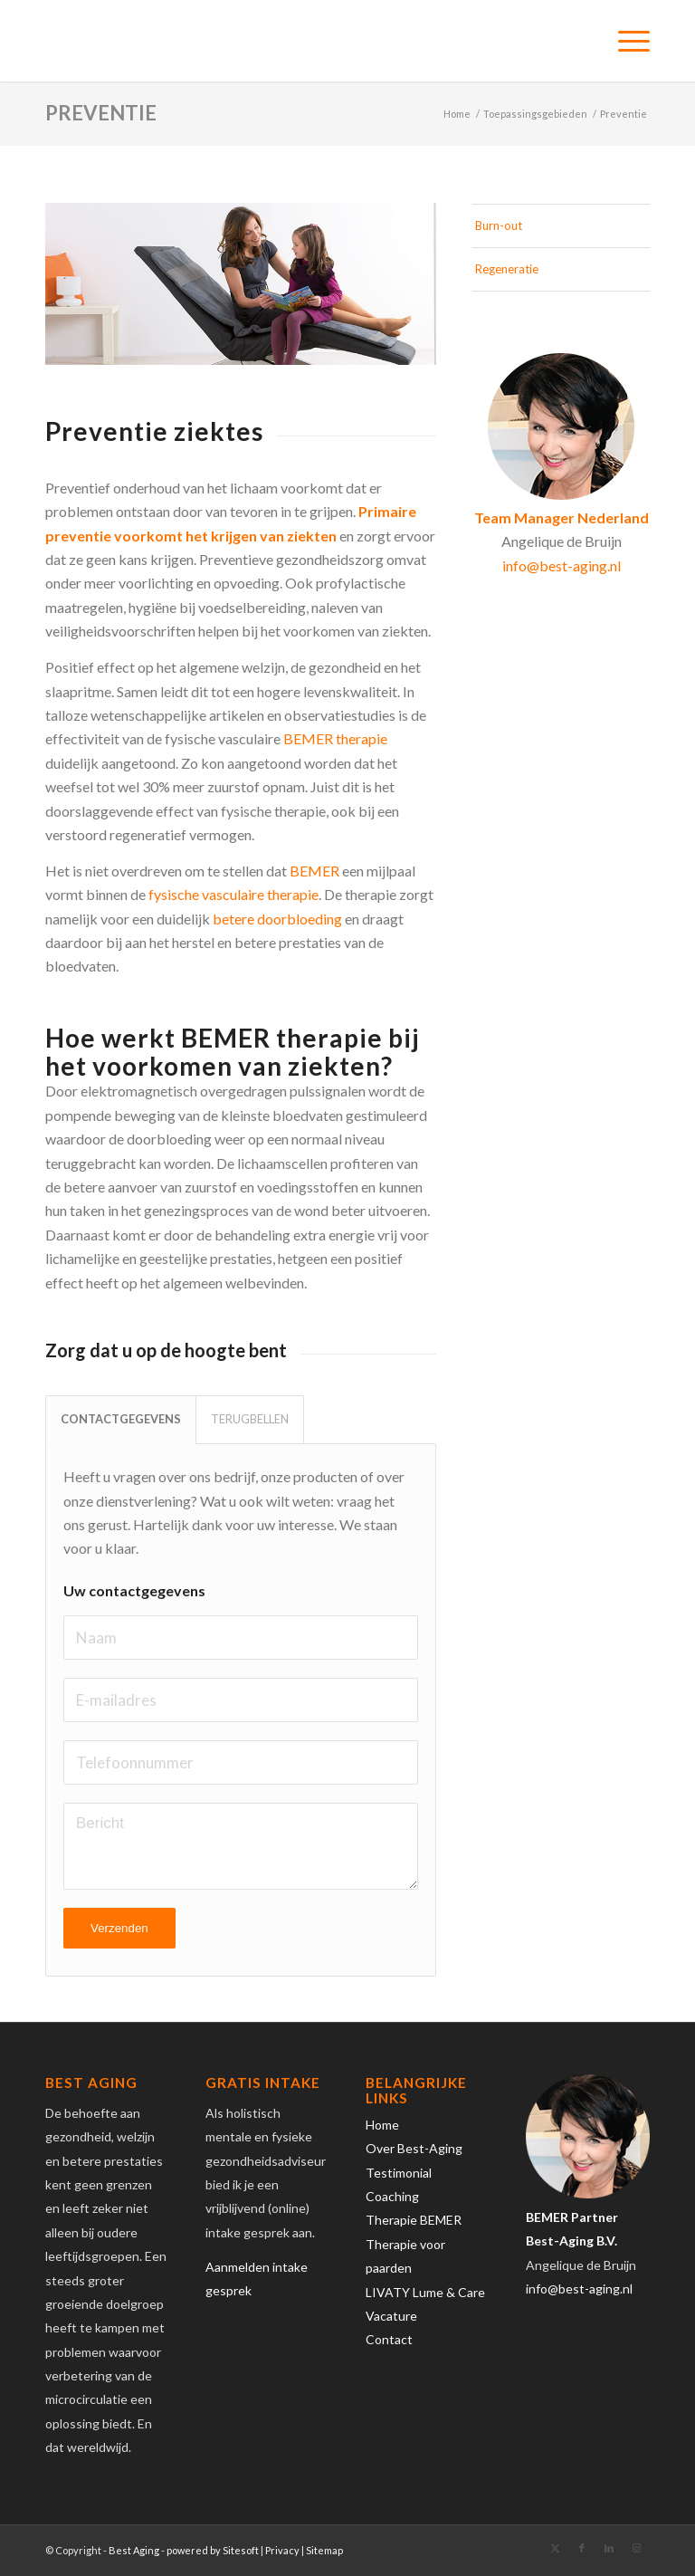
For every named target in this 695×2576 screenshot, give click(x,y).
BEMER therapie (335, 738)
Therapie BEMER (414, 2219)
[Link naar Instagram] (636, 2548)
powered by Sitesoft (213, 2550)
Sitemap (324, 2550)
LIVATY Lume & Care (425, 2292)
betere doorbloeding (277, 918)
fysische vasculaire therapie (233, 894)
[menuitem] (625, 40)
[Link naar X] (554, 2548)
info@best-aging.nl (561, 565)
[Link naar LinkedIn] (609, 2548)
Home (382, 2124)
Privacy (282, 2550)
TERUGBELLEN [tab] (250, 1419)
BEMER (314, 870)
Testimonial (399, 2172)
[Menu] (625, 40)
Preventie (101, 113)
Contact (389, 2339)
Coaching (392, 2196)
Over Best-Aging (414, 2148)
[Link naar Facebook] (581, 2548)
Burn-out (498, 225)
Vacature (391, 2315)
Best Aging (134, 2550)
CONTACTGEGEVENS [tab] (121, 1419)
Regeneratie (506, 269)
